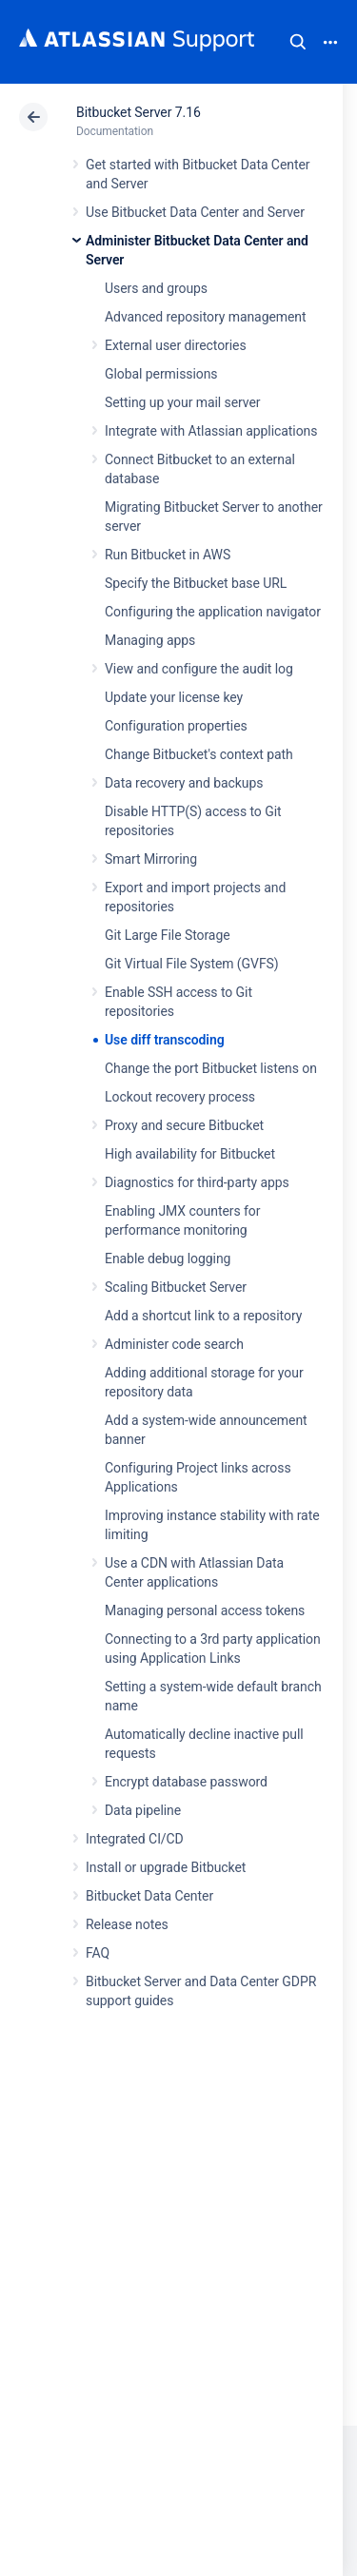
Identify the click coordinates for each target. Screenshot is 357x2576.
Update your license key (174, 697)
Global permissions (161, 373)
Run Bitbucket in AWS (167, 554)
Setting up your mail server (183, 402)
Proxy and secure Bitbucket (184, 1125)
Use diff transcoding (165, 1039)
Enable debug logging (167, 1258)
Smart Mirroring (151, 859)
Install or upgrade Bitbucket (166, 1867)
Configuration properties (176, 725)
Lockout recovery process (180, 1096)
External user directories (176, 345)
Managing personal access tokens (205, 1610)
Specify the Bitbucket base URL (196, 583)
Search (298, 42)
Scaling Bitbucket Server (176, 1287)
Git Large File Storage (167, 935)
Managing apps (150, 640)
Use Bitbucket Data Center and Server (195, 212)
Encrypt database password (186, 1781)
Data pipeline (143, 1810)
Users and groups (156, 288)
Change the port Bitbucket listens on (211, 1068)
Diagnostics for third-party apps (197, 1182)
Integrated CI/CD (135, 1838)
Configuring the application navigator (213, 611)
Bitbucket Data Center (149, 1895)
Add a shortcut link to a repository (203, 1315)
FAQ (97, 1953)
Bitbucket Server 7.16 (138, 112)
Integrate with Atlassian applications (211, 431)
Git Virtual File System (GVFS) (192, 963)
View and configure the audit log (199, 668)
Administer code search (174, 1344)
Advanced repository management (206, 316)
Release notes (127, 1924)
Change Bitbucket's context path (199, 754)
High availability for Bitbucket (190, 1153)
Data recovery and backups (184, 782)
